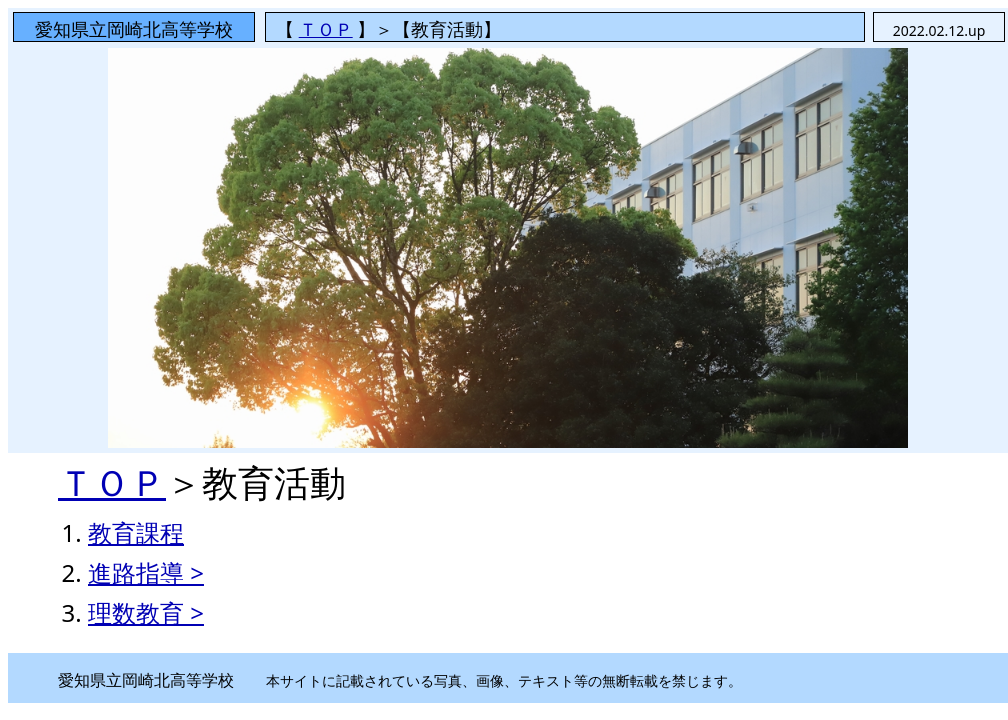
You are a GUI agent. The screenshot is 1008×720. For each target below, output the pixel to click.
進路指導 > (146, 572)
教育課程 (136, 532)
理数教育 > (146, 612)
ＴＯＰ (326, 29)
